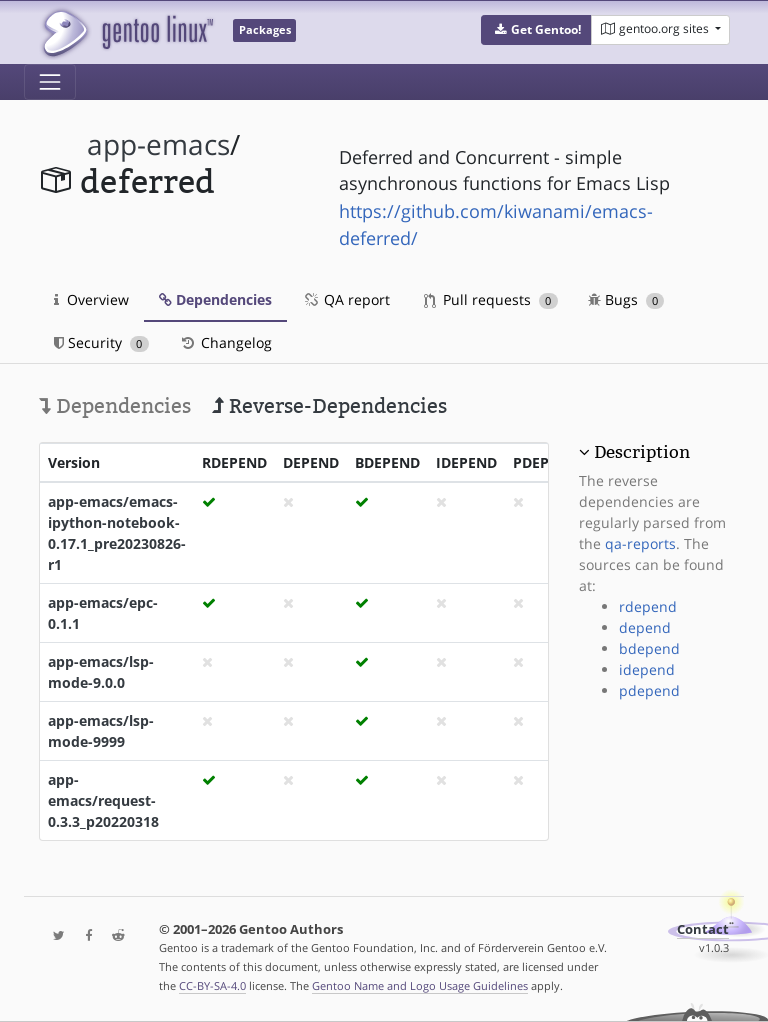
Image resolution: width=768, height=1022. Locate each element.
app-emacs (158, 144)
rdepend (648, 606)
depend (645, 627)
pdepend (649, 690)
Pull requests (491, 299)
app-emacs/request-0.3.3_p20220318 (103, 800)
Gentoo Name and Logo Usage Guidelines (420, 985)
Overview (91, 299)
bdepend (649, 648)
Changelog (225, 342)
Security (101, 342)
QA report (346, 299)
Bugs (626, 299)
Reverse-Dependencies (329, 406)
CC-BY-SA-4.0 (212, 985)
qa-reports (640, 543)
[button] (536, 30)
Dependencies (215, 299)
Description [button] (642, 452)
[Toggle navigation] (50, 82)
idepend (647, 669)
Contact (703, 929)
